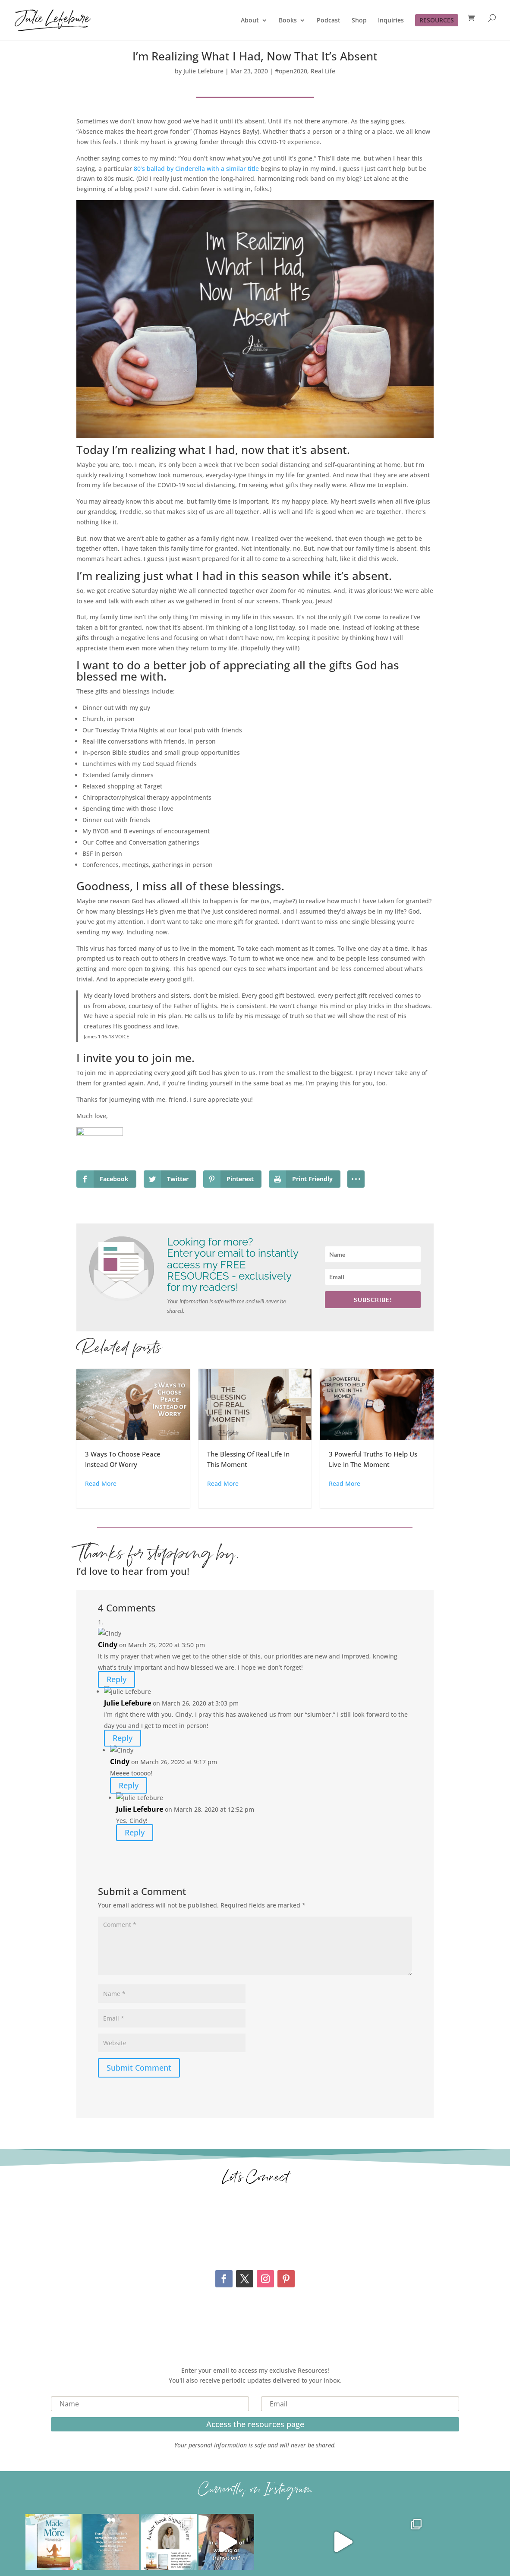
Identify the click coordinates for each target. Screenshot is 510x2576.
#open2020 (291, 71)
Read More (100, 1483)
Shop (359, 20)
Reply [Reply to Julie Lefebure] (122, 1738)
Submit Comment (139, 2067)
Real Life (323, 71)
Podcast (328, 20)
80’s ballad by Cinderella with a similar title (196, 168)
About (250, 20)
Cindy (107, 1644)
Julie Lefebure (203, 71)
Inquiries (391, 20)
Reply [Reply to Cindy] (116, 1679)
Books (288, 20)
